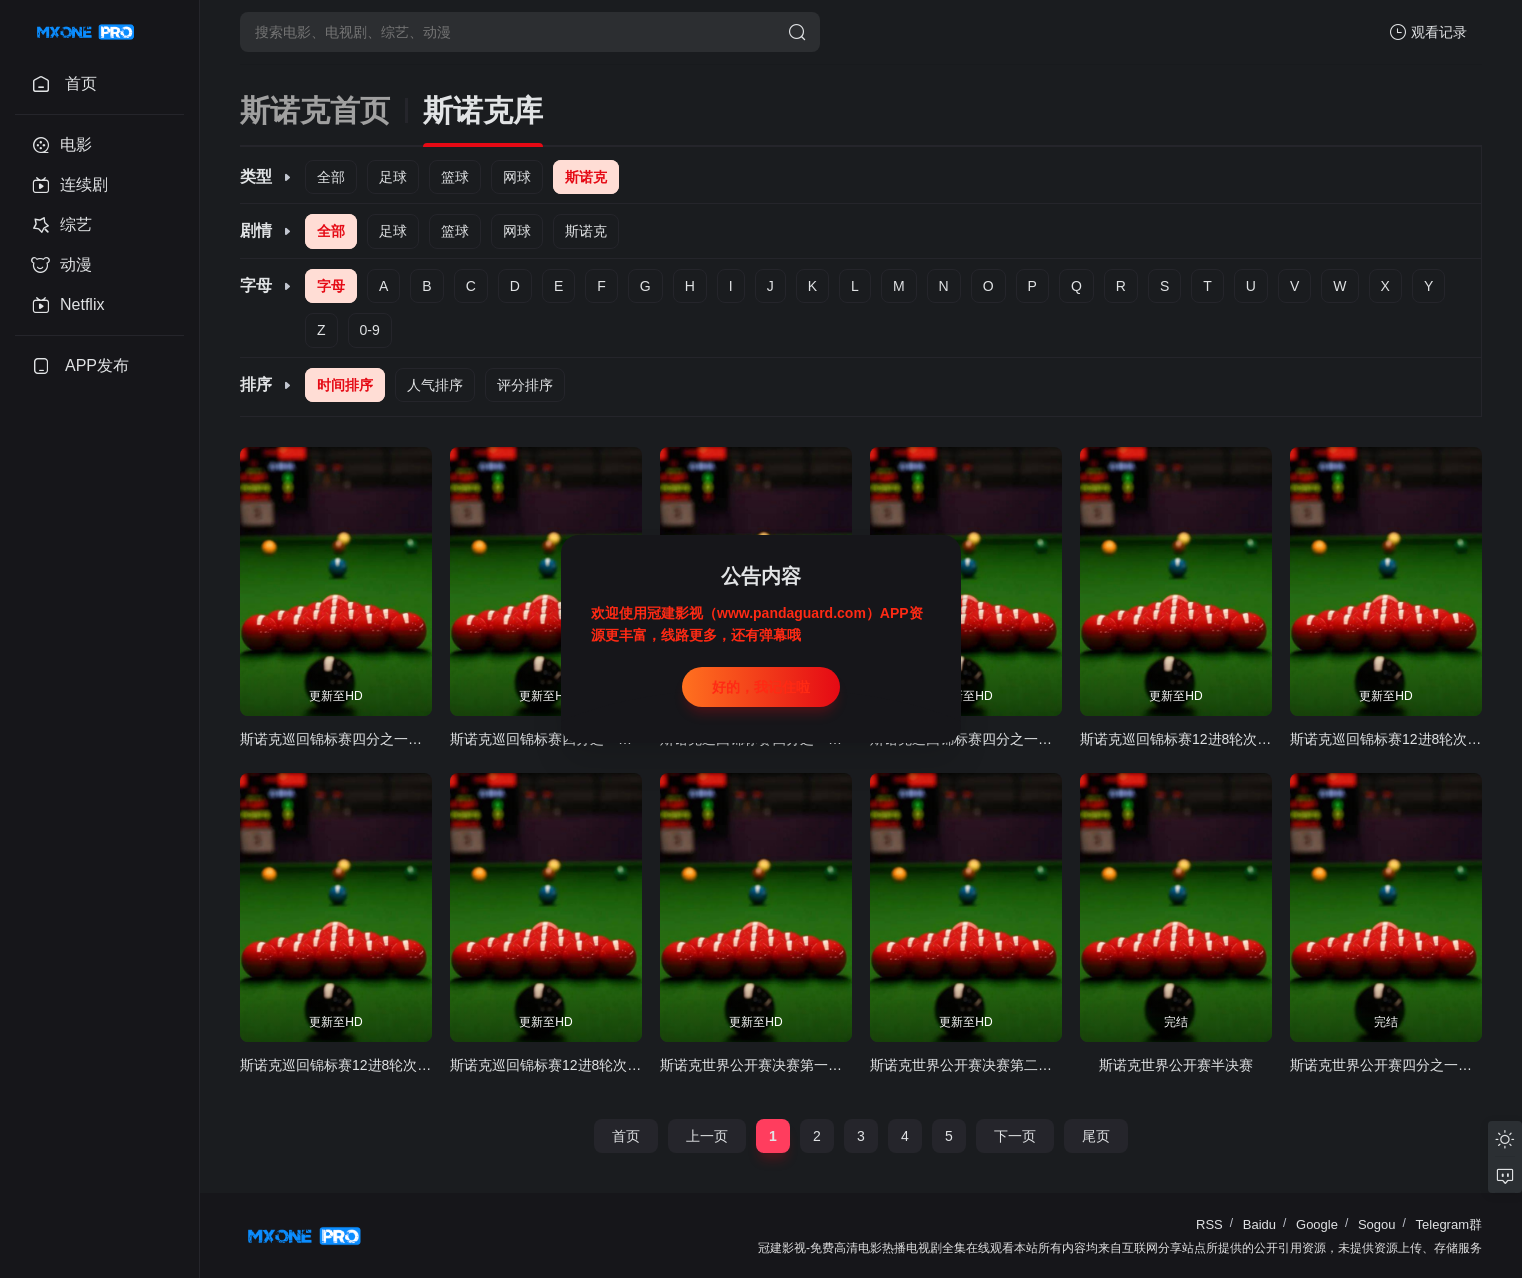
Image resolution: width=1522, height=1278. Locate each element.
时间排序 (345, 385)
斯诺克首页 (315, 110)
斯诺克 (586, 177)
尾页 (1096, 1136)
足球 (393, 177)
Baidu (1259, 1224)
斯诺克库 (483, 110)
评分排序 (525, 385)
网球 (517, 177)
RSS (1209, 1224)
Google (1317, 1224)
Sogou (1377, 1224)
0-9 (370, 330)
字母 (331, 286)
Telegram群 (1449, 1224)
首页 (626, 1136)
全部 (331, 177)
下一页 (1015, 1136)
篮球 (455, 177)
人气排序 (435, 385)
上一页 (707, 1136)
